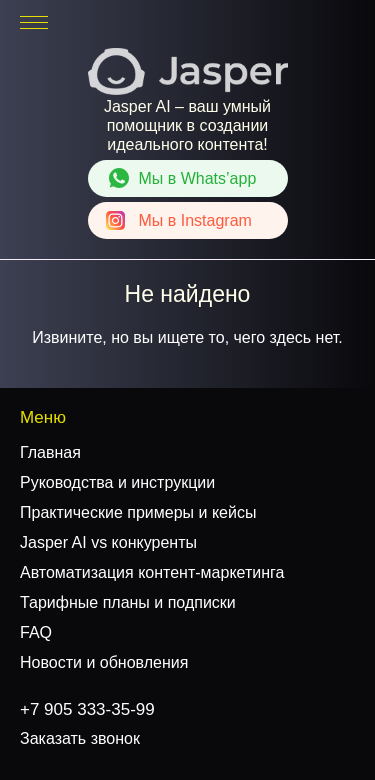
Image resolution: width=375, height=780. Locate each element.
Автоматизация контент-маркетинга (152, 572)
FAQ (36, 632)
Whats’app (198, 178)
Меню (43, 417)
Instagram (195, 220)
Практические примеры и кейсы (138, 512)
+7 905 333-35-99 (297, 22)
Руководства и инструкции (117, 482)
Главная (50, 452)
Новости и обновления (104, 662)
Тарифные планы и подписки (128, 602)
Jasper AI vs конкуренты (108, 542)
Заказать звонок (80, 738)
